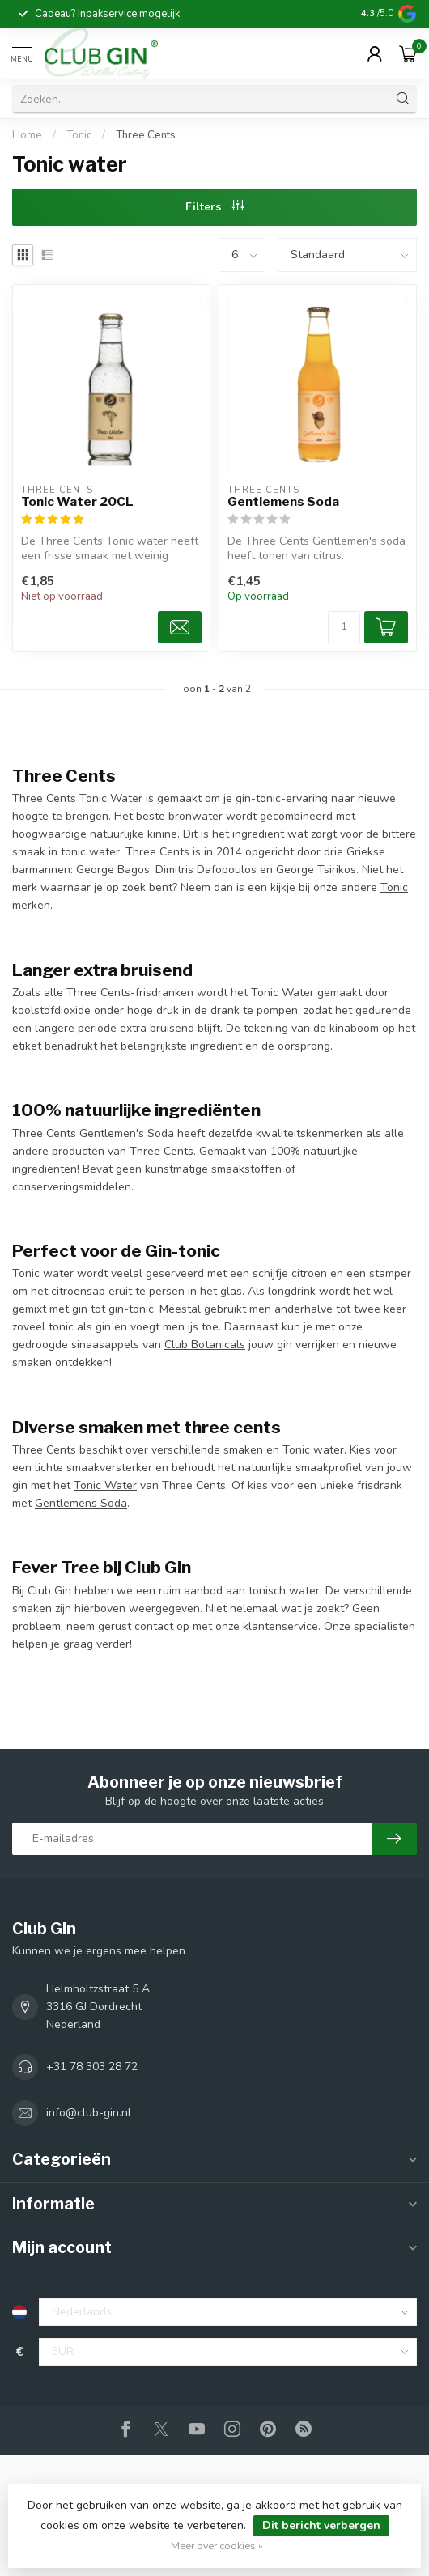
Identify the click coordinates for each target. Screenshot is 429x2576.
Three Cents (146, 135)
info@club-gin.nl (88, 2112)
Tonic (78, 135)
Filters (214, 206)
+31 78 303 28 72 (92, 2066)
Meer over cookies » (217, 2546)
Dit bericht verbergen (321, 2525)
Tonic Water (105, 1485)
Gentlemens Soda (283, 501)
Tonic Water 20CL (77, 501)
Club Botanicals (204, 1344)
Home (27, 135)
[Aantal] (344, 627)
